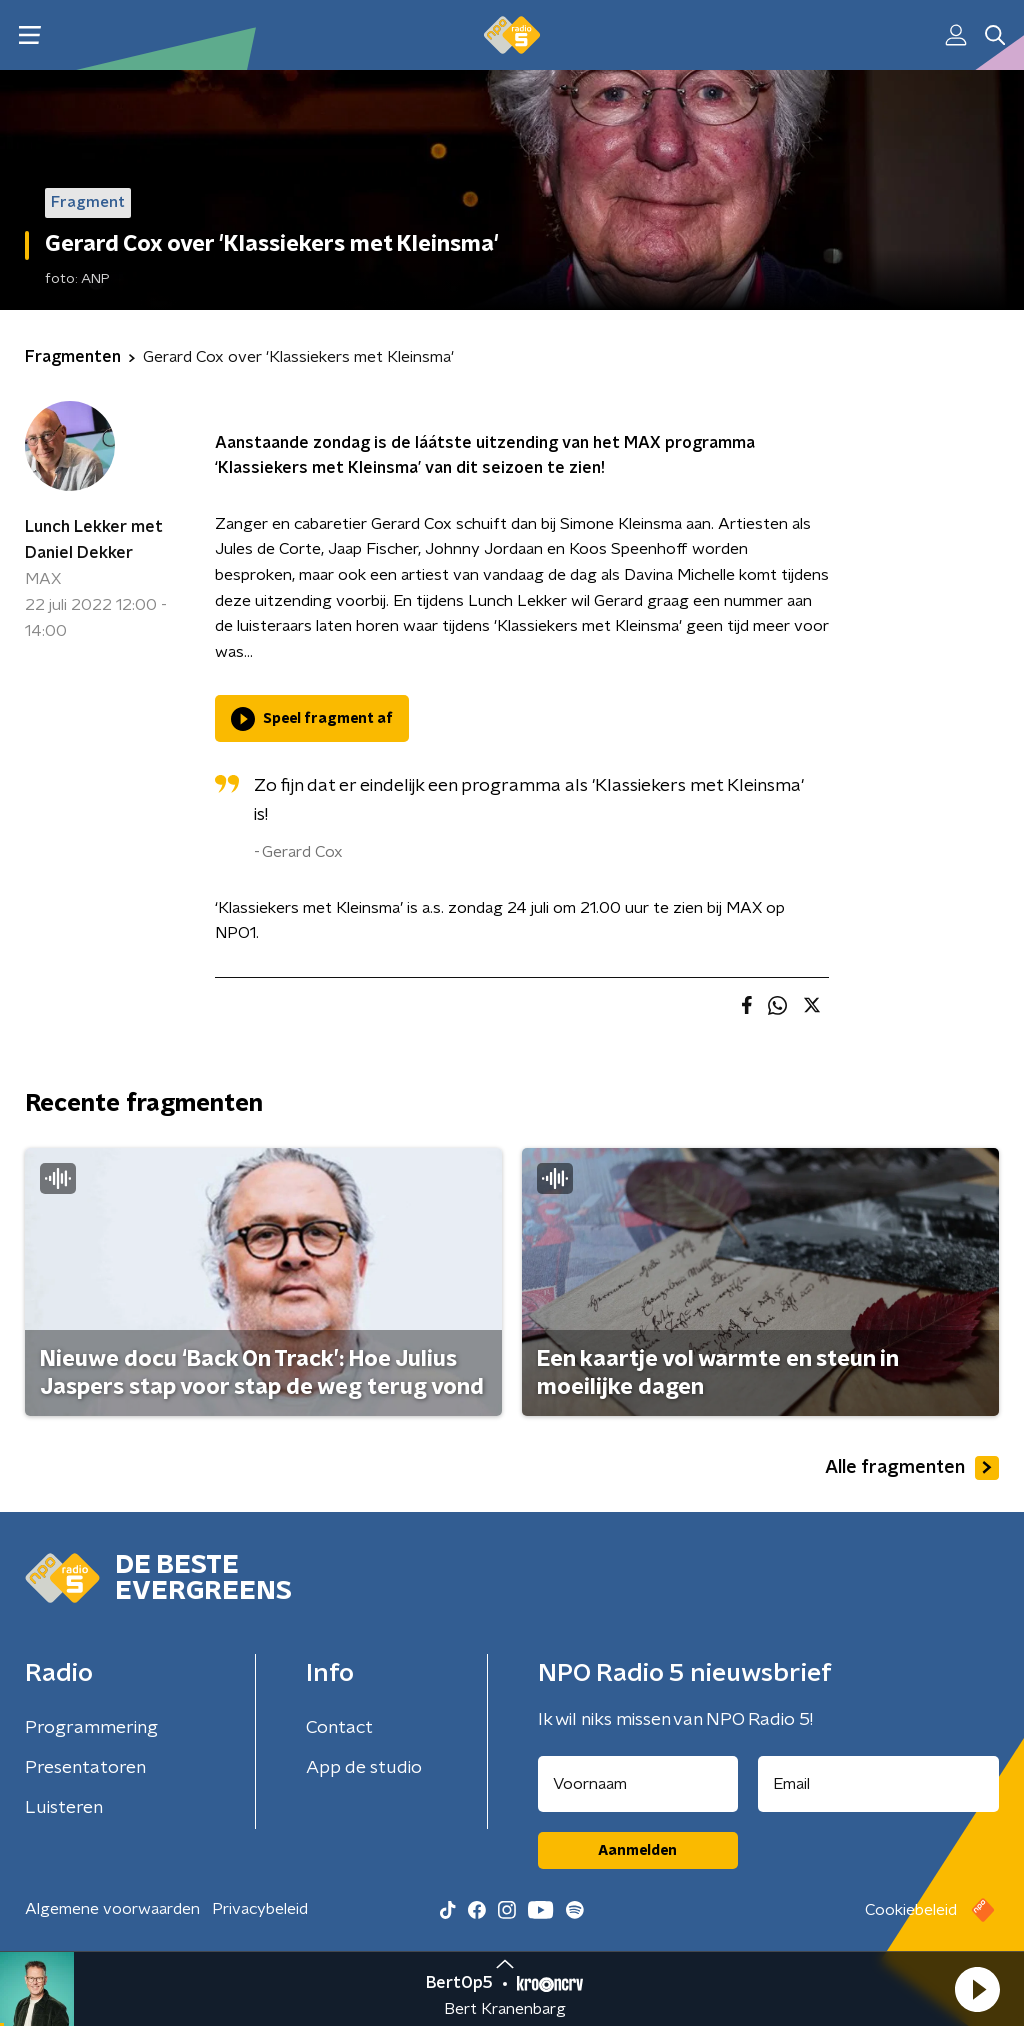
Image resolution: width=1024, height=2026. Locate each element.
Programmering (91, 1728)
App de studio (364, 1768)
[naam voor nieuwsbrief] (638, 1784)
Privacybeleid (260, 1909)
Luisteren (64, 1808)
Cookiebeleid (911, 1910)
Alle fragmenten (912, 1468)
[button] (977, 1989)
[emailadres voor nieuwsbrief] (879, 1784)
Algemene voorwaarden (112, 1909)
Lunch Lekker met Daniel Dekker (94, 540)
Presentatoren (85, 1768)
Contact (339, 1728)
